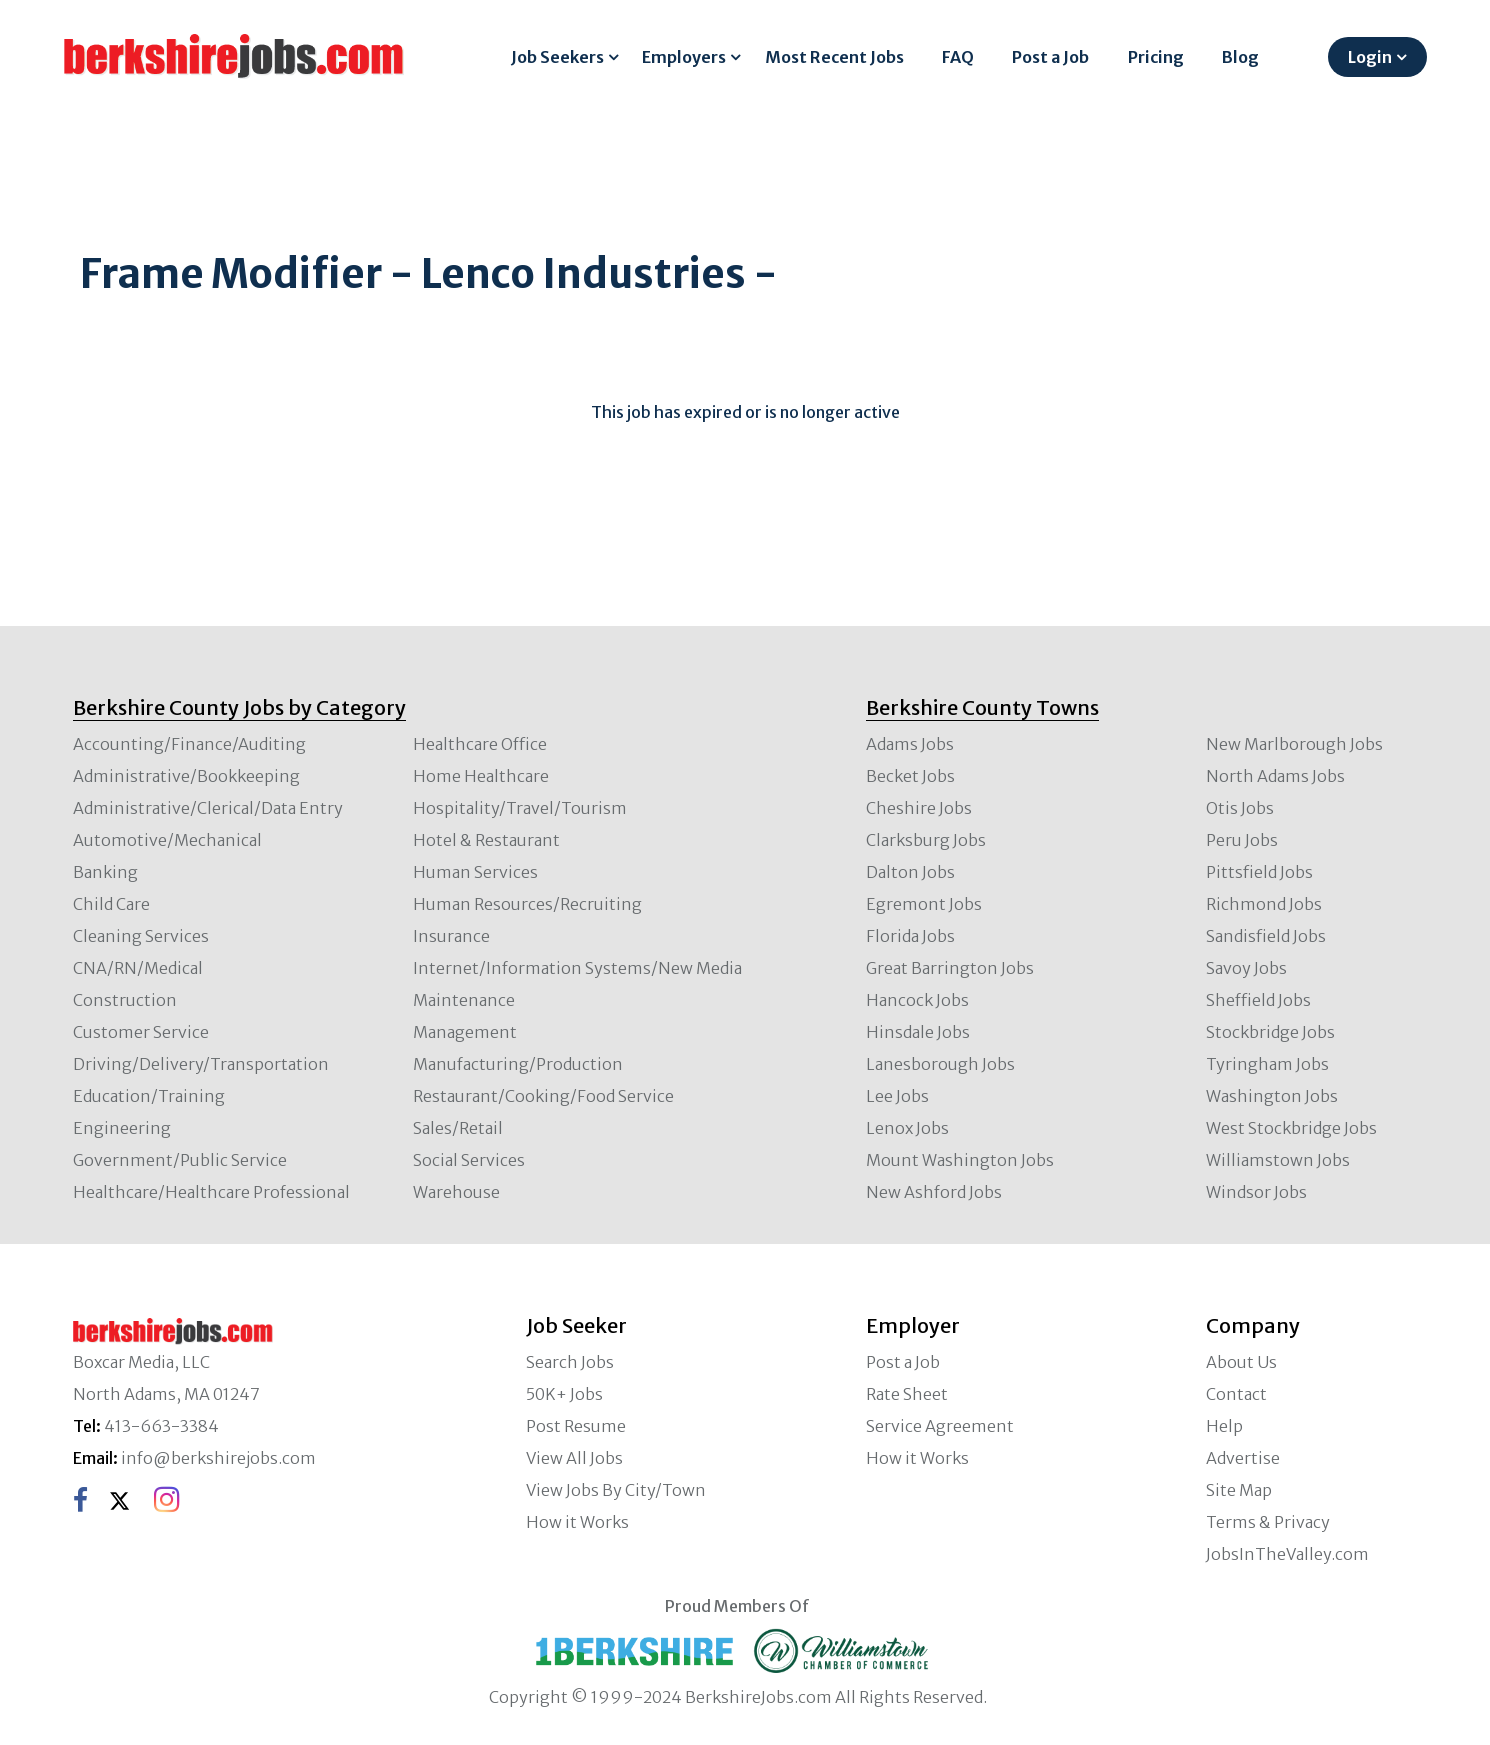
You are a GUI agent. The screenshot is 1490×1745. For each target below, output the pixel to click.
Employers (684, 57)
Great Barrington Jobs (950, 968)
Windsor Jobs (1256, 1192)
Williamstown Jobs (1278, 1160)
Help (1224, 1426)
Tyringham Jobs (1267, 1064)
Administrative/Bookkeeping (186, 776)
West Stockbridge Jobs (1291, 1128)
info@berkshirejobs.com (218, 1458)
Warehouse (456, 1192)
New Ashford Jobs (934, 1192)
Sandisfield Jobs (1266, 936)
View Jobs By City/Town (616, 1490)
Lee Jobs (897, 1096)
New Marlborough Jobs (1294, 744)
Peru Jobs (1242, 840)
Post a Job (1050, 57)
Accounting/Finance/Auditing (189, 744)
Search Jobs (570, 1362)
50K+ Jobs (564, 1394)
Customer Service (141, 1032)
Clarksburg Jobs (926, 840)
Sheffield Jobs (1258, 1000)
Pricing (1156, 57)
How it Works (577, 1522)
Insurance (451, 936)
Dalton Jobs (910, 872)
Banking (105, 872)
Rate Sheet (907, 1394)
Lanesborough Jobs (940, 1064)
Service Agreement (940, 1426)
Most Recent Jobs (834, 57)
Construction (125, 1000)
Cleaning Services (141, 936)
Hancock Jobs (917, 1000)
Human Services (475, 872)
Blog (1240, 57)
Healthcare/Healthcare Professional (211, 1192)
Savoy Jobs (1246, 968)
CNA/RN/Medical (138, 968)
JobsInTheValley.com (1287, 1554)
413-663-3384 (161, 1426)
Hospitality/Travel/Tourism (520, 808)
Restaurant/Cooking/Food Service (543, 1096)
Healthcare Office (480, 744)
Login (1370, 57)
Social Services (469, 1160)
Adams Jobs (910, 744)
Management (465, 1032)
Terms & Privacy (1268, 1522)
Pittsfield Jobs (1259, 872)
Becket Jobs (910, 776)
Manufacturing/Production (518, 1064)
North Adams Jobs (1275, 776)
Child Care (111, 904)
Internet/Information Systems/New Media (577, 968)
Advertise (1243, 1458)
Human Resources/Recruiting (527, 904)
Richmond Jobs (1264, 904)
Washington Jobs (1272, 1096)
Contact (1236, 1394)
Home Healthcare (481, 776)
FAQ (958, 57)
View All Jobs (574, 1458)
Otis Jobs (1240, 808)
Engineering (122, 1128)
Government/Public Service (180, 1160)
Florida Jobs (910, 936)
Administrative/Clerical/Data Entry (208, 808)
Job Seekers (557, 57)
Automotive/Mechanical (167, 840)
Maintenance (464, 1000)
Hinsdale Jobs (918, 1032)
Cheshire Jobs (919, 808)
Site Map (1239, 1490)
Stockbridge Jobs (1270, 1032)
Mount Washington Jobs (960, 1160)
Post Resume (576, 1426)
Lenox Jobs (907, 1128)
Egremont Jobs (924, 904)
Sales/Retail (458, 1128)
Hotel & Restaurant (486, 840)
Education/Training (149, 1096)
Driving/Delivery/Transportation (201, 1064)
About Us (1241, 1362)
